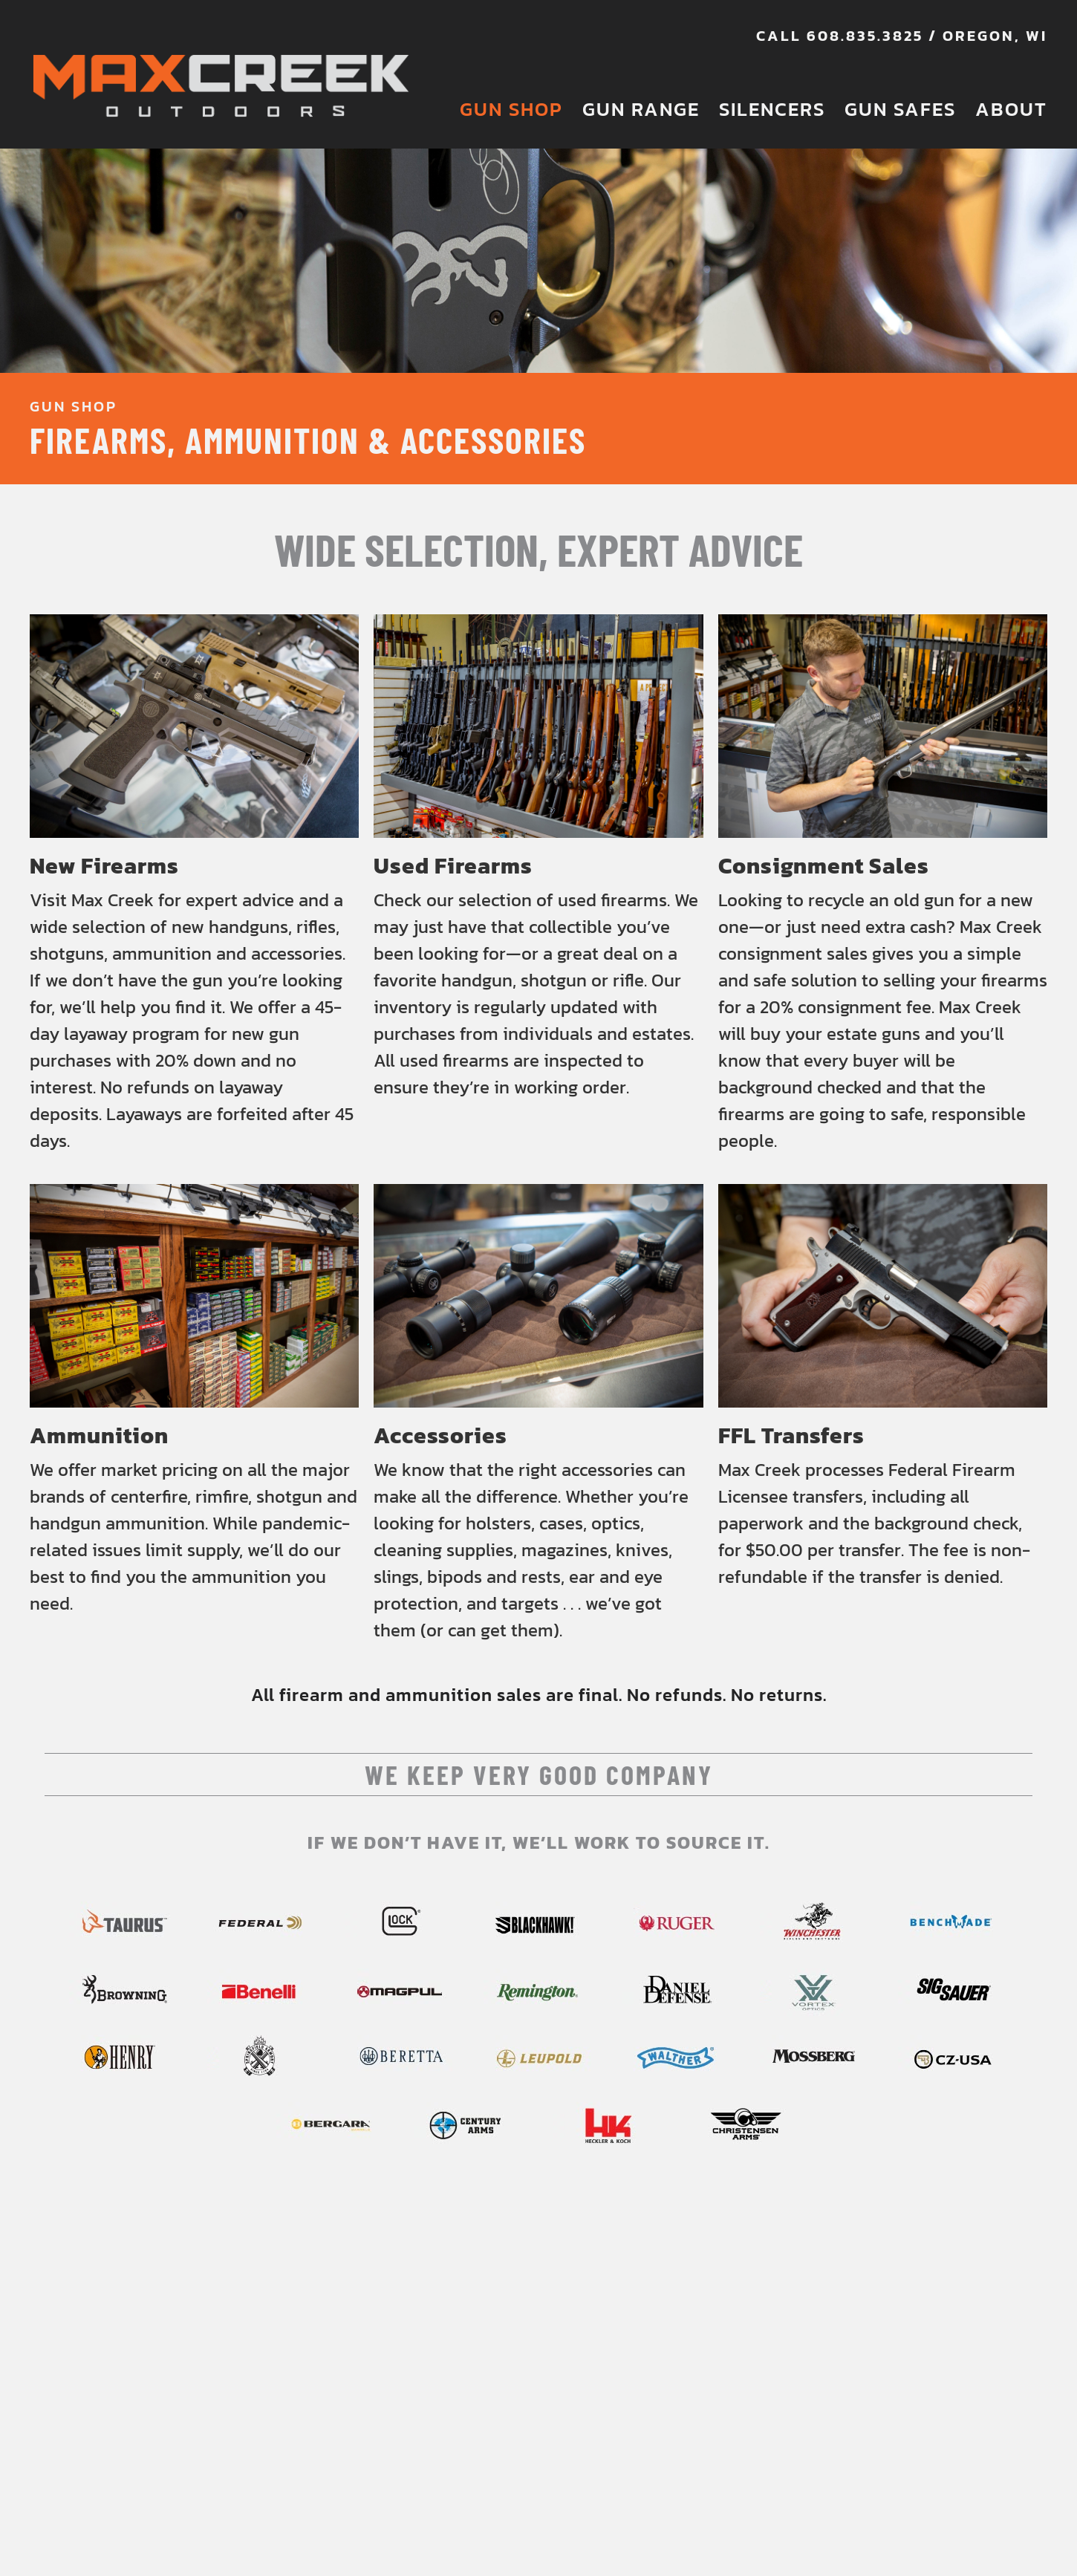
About (1011, 108)
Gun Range (641, 108)
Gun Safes (900, 108)
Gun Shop (511, 108)
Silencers (772, 108)
